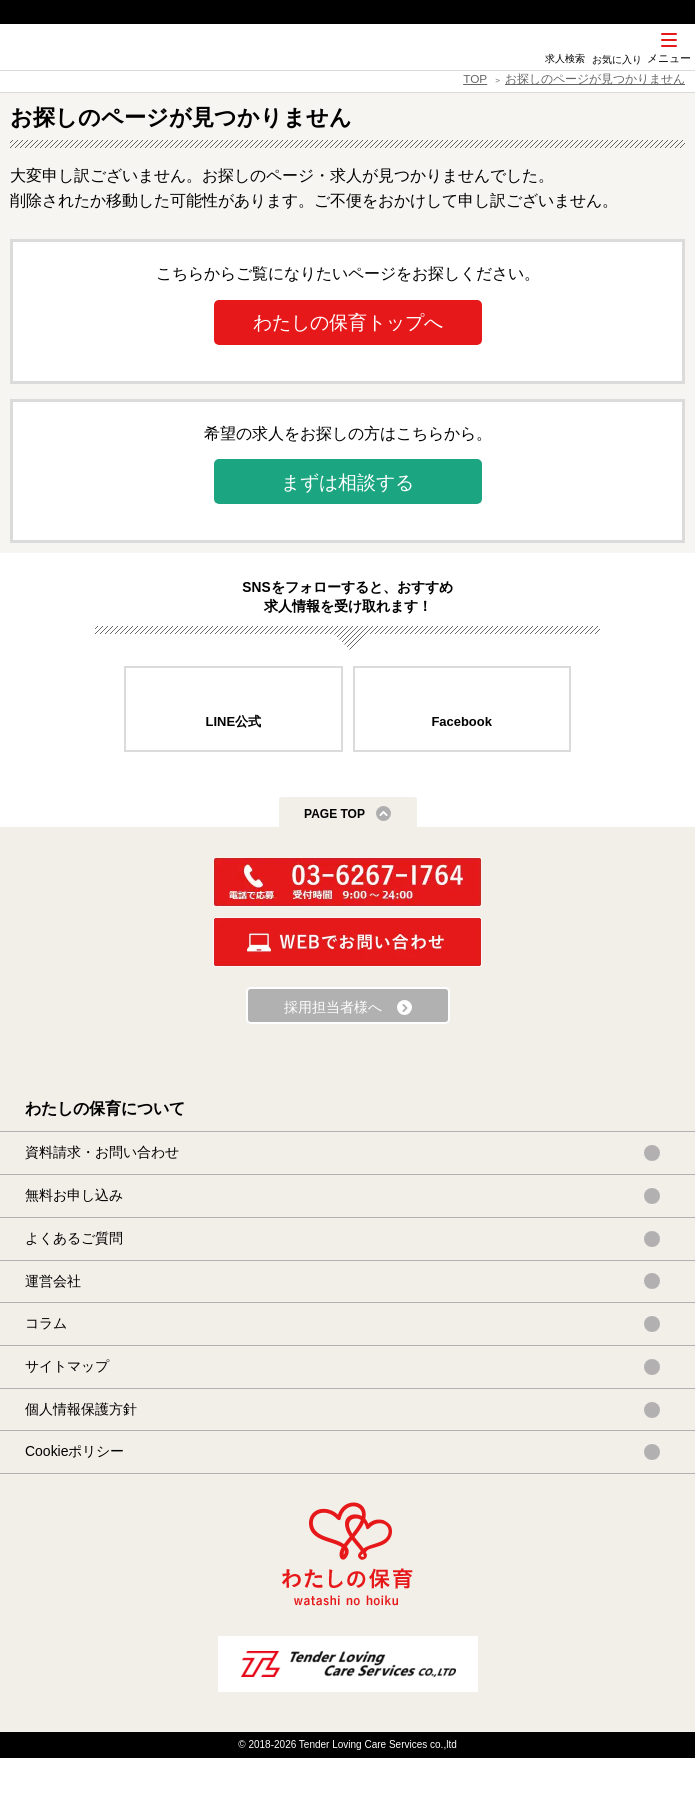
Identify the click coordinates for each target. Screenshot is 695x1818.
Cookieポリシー (74, 1451)
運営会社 (53, 1281)
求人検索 (565, 58)
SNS (513, 69)
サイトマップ (67, 1366)
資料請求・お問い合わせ (102, 1152)
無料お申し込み (74, 1195)
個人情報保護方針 (81, 1409)
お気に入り (617, 59)
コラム (46, 1323)
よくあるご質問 (74, 1238)
